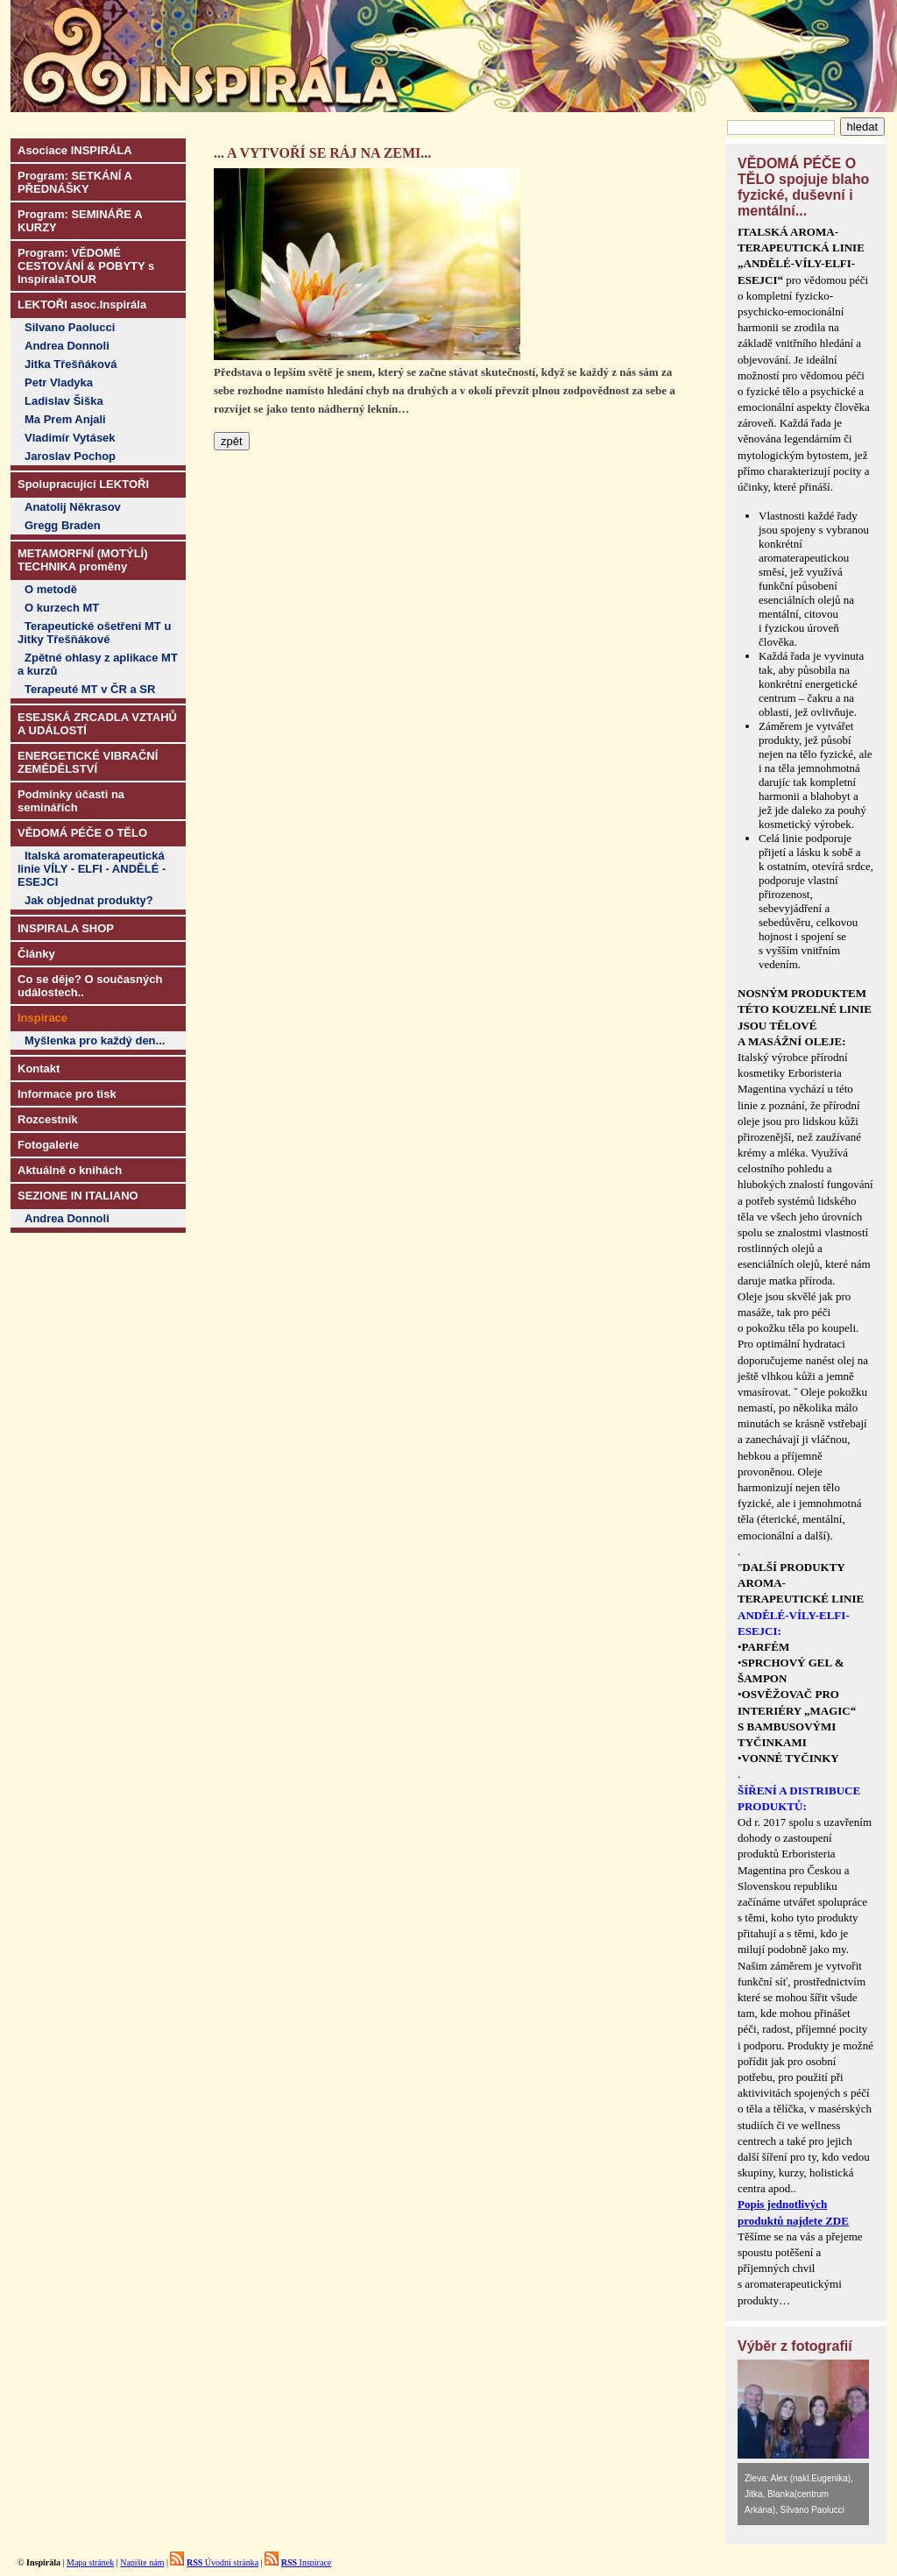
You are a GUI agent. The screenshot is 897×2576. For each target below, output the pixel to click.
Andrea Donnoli (67, 345)
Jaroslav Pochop (70, 456)
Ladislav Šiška (64, 400)
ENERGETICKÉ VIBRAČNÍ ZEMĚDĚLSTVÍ (88, 762)
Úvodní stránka (222, 2562)
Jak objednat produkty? (89, 900)
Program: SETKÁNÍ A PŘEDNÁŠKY (75, 182)
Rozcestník (48, 1119)
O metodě (51, 589)
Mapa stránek (90, 2562)
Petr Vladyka (59, 382)
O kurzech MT (62, 607)
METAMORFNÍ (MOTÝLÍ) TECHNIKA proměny (83, 560)
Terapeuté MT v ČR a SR (90, 689)
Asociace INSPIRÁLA (75, 150)
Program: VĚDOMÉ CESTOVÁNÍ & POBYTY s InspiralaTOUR (86, 266)
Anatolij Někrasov (73, 506)
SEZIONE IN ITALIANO (78, 1195)
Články (36, 953)
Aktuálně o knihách (70, 1170)
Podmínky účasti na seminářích (71, 801)
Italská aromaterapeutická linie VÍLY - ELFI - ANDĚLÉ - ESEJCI (92, 868)
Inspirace (306, 2562)
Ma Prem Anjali (65, 419)
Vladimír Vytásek (70, 437)
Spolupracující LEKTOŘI (83, 484)
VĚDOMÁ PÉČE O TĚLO (82, 832)
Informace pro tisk (67, 1093)
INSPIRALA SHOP (66, 928)
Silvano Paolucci (70, 327)
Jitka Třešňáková (71, 364)
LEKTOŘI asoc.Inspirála (82, 304)
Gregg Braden (63, 525)
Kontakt (39, 1068)
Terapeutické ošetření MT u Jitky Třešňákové (94, 632)
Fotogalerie (48, 1144)
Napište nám (142, 2562)
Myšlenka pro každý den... (95, 1040)
